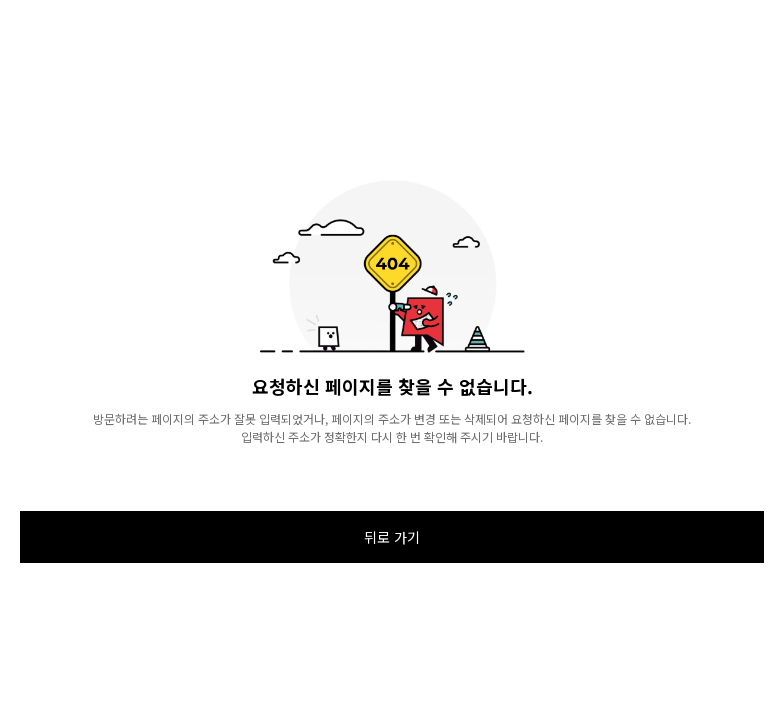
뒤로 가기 (392, 537)
